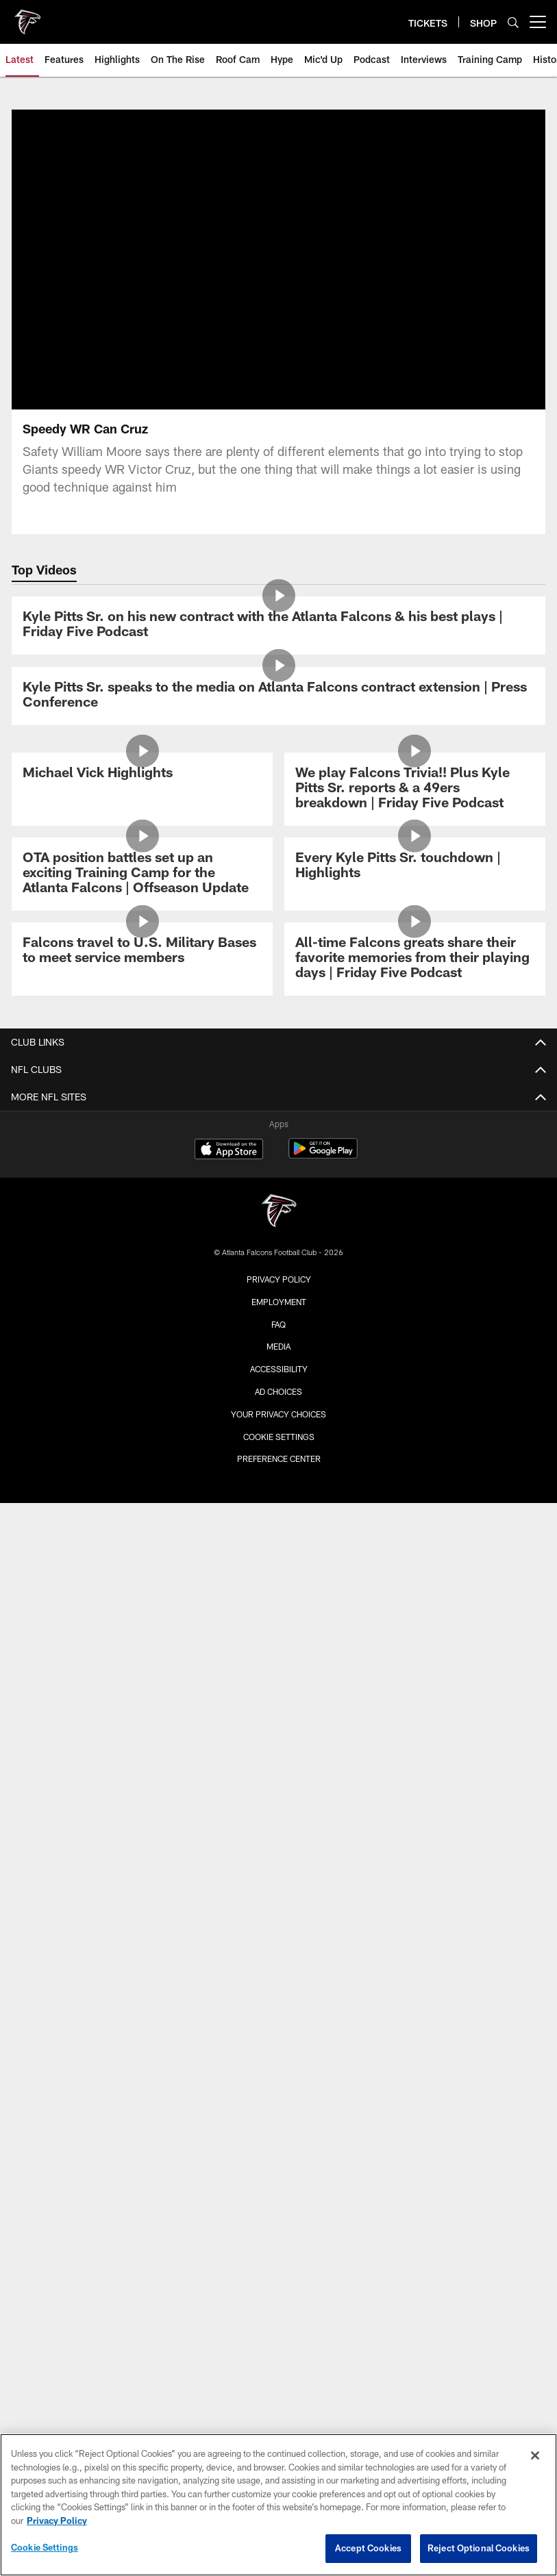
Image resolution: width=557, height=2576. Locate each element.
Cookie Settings (278, 1436)
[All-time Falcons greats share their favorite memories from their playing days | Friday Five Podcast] (414, 959)
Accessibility (279, 1369)
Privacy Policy (279, 1279)
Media (278, 1346)
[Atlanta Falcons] (279, 1212)
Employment (278, 1301)
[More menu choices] (538, 21)
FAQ (278, 1324)
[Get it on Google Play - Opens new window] (323, 1155)
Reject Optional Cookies (479, 2547)
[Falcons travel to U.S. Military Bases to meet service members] (142, 951)
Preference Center (279, 1458)
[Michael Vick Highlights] (142, 774)
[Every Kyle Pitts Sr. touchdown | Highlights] (414, 866)
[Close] (535, 2455)
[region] (278, 2505)
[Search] (513, 22)
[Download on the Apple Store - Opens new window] (228, 1150)
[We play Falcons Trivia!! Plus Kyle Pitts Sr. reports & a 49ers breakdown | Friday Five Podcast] (414, 789)
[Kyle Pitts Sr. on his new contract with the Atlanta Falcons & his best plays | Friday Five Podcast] (278, 625)
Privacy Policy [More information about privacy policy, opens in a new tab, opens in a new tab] (57, 2520)
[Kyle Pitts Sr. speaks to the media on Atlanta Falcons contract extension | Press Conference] (278, 696)
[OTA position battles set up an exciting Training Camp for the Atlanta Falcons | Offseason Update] (142, 874)
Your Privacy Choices (278, 1414)
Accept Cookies (368, 2547)
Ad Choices (278, 1391)
